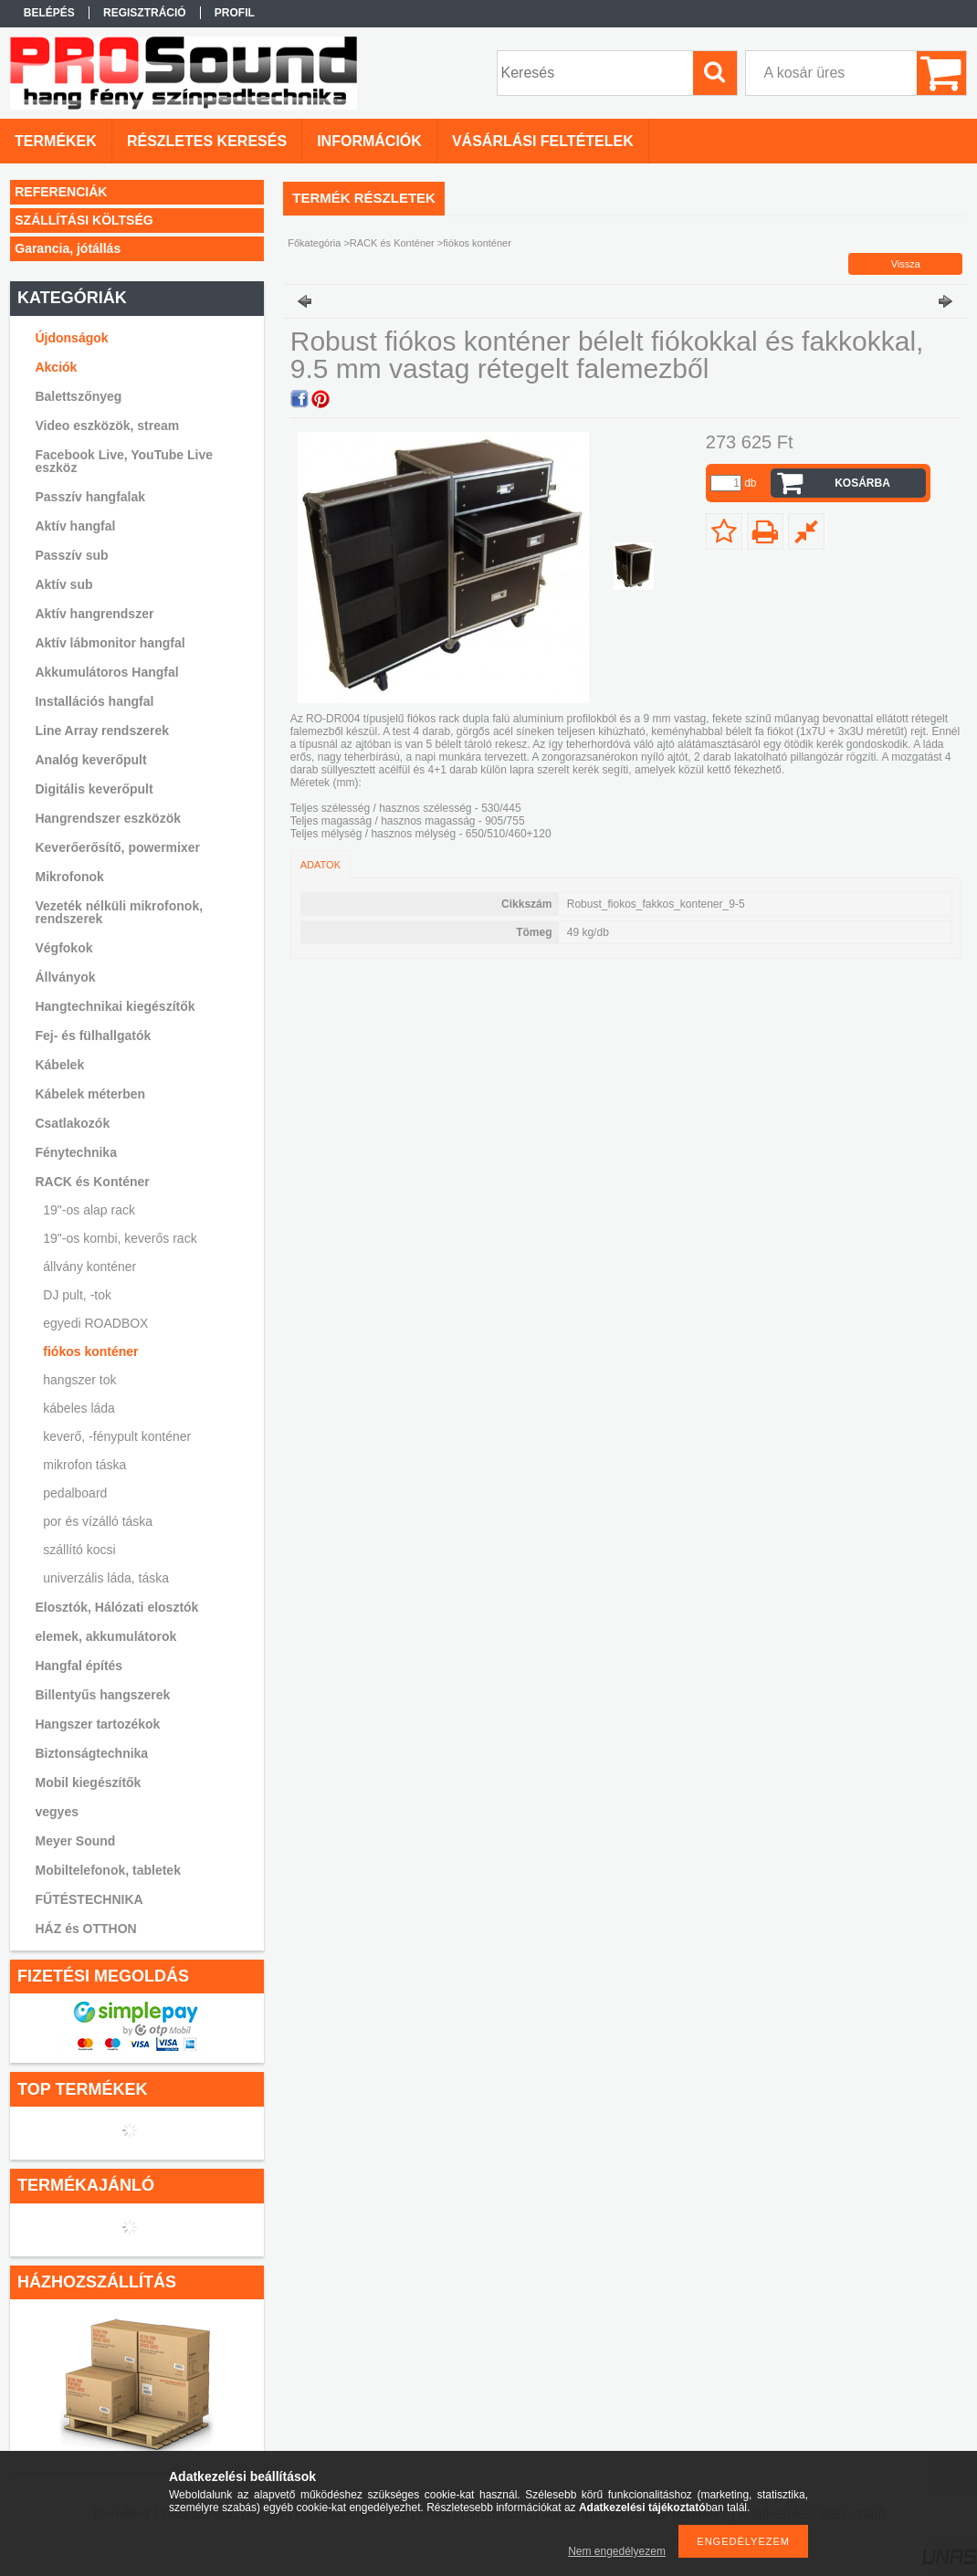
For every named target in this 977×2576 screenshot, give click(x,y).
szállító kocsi (79, 1549)
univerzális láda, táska (106, 1578)
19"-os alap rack (89, 1210)
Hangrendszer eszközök (108, 818)
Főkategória (314, 242)
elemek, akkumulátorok (105, 1636)
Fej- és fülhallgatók (93, 1035)
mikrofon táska (84, 1464)
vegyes (56, 1811)
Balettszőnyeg (78, 396)
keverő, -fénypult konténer (117, 1436)
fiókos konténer (90, 1351)
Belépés (49, 12)
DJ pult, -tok (77, 1295)
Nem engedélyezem (617, 2551)
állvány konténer (89, 1266)
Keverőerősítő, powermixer (117, 847)
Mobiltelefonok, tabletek (107, 1870)
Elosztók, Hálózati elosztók (116, 1607)
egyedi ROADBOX (95, 1323)
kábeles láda (79, 1408)
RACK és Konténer (392, 242)
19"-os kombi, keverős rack (119, 1238)
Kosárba (862, 483)
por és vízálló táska (97, 1521)
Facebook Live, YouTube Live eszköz (124, 461)
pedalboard (75, 1493)
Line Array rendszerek (102, 730)
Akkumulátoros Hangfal (106, 672)
